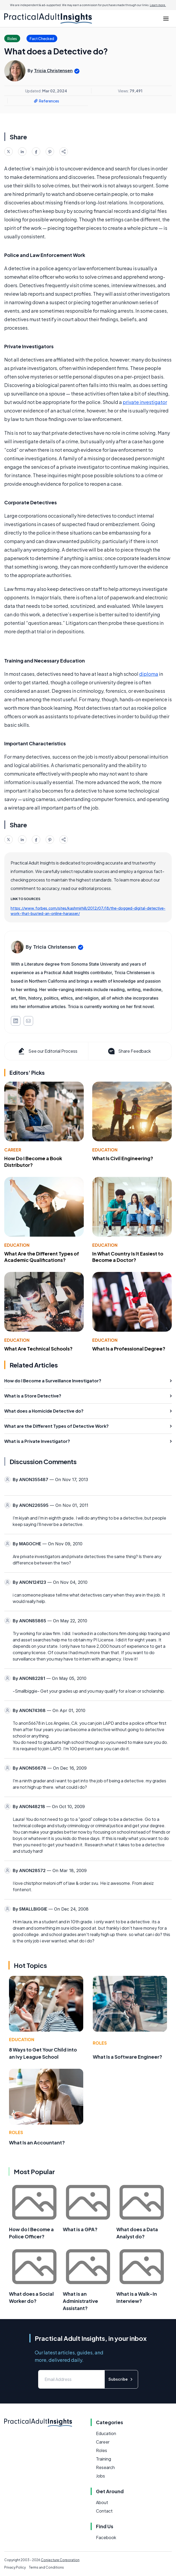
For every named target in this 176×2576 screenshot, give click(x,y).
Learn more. (158, 5)
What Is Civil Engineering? (122, 1158)
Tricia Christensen (53, 70)
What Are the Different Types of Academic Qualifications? (41, 1256)
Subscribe (121, 2379)
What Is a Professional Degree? (128, 1348)
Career (12, 1149)
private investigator (145, 402)
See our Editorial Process (47, 1051)
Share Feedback (129, 1051)
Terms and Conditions (46, 2567)
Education (104, 1149)
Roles (100, 2043)
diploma (148, 674)
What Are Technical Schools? (38, 1348)
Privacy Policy (15, 2567)
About (102, 2502)
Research (105, 2467)
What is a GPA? (80, 2229)
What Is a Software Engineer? (127, 2057)
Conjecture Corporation (60, 2560)
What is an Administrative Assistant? (80, 2301)
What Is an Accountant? (37, 2142)
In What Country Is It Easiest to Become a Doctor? (127, 1256)
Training (103, 2459)
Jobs (100, 2476)
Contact (104, 2511)
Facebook (106, 2537)
